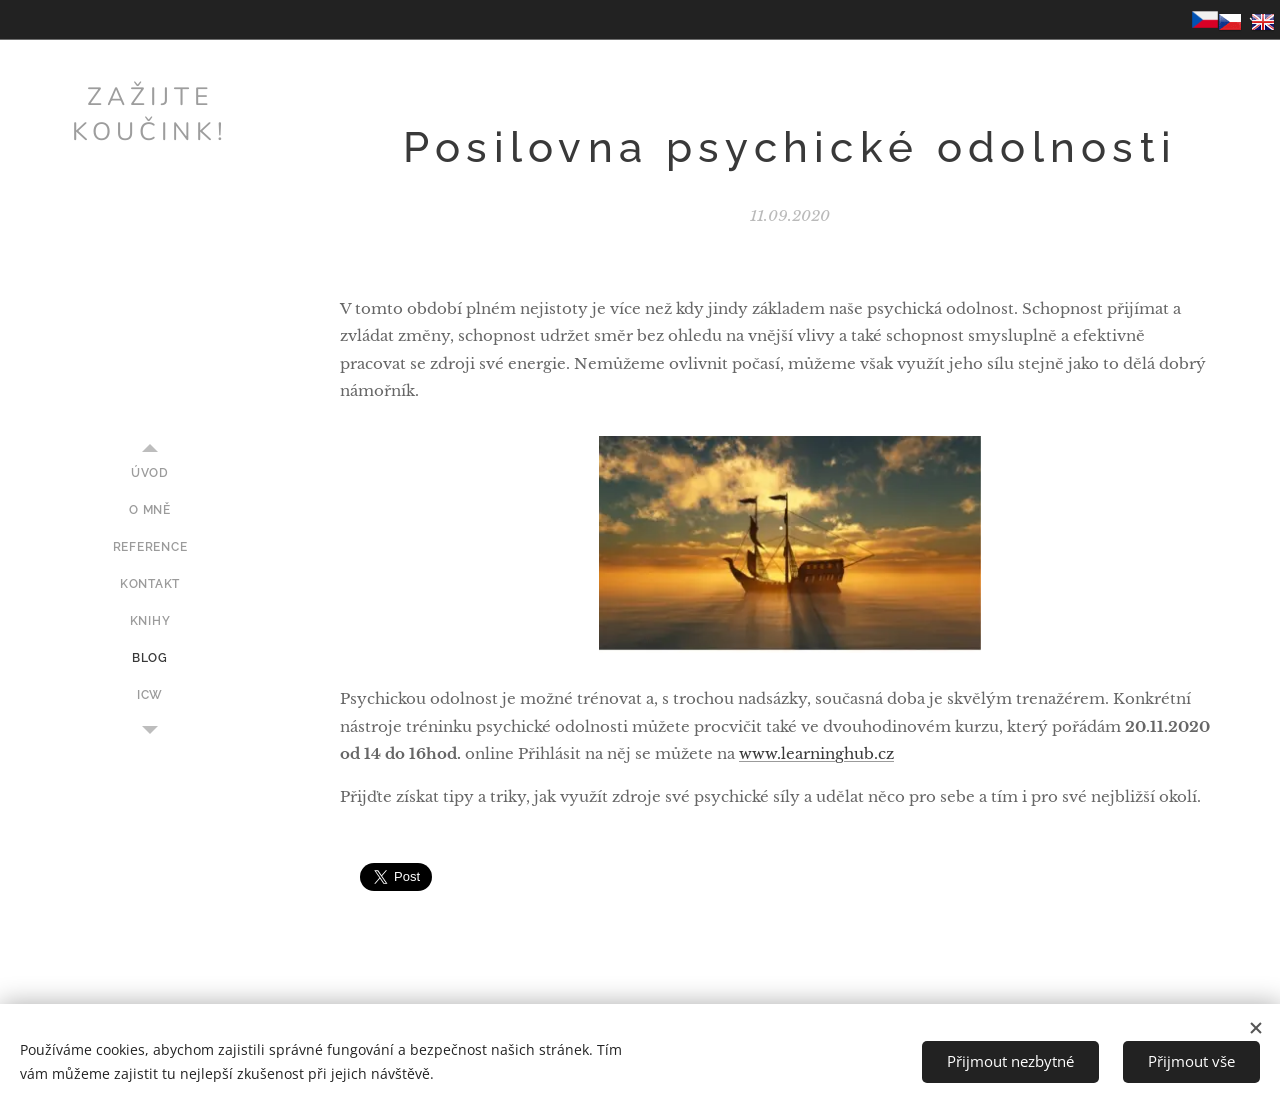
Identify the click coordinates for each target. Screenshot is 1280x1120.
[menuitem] (150, 473)
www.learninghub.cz (816, 753)
